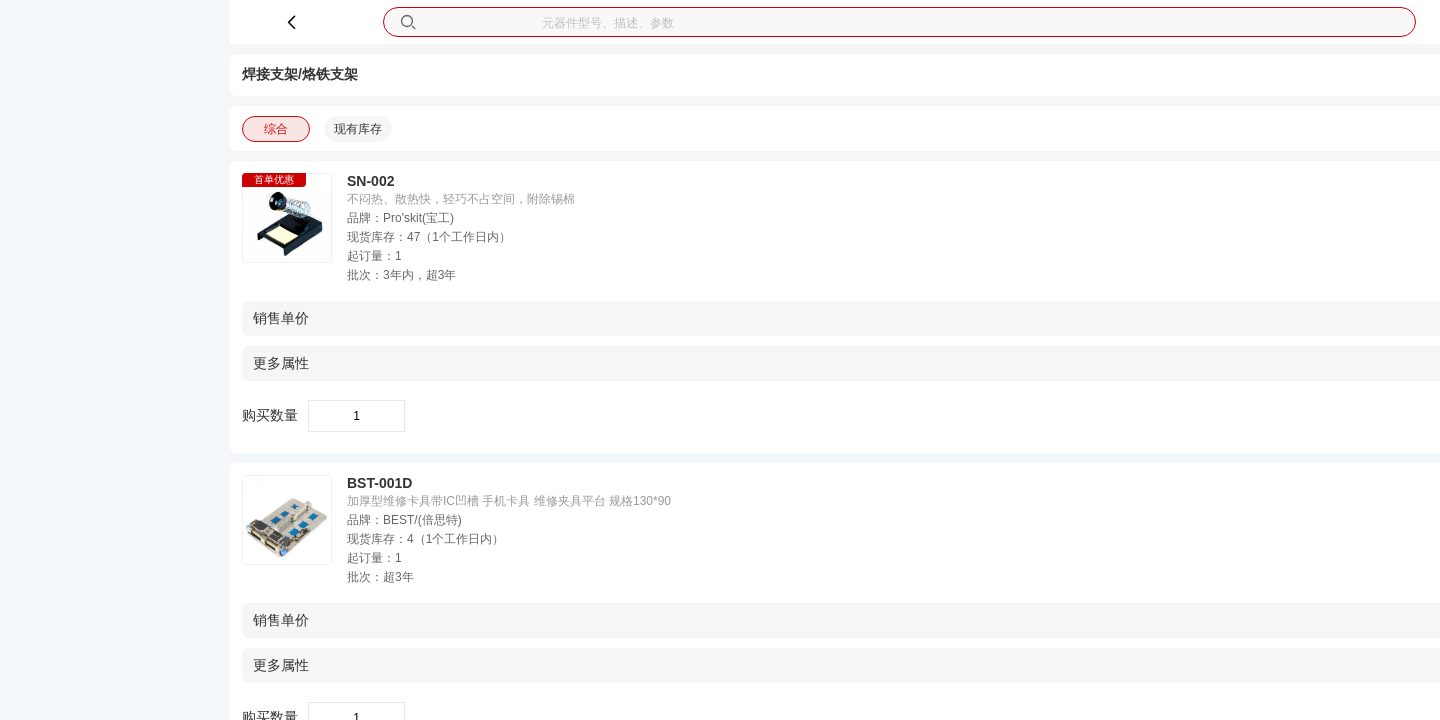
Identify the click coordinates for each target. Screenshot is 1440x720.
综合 (276, 129)
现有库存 (358, 129)
